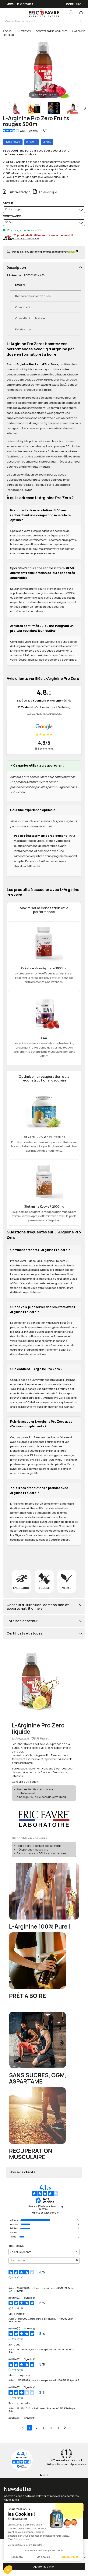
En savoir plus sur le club (26, 238)
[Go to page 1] (41, 2475)
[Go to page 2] (44, 2475)
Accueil (8, 31)
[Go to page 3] (47, 2475)
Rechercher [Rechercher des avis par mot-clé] (42, 2260)
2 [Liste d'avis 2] (36, 2427)
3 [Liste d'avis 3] (43, 2427)
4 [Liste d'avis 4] (51, 2427)
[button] (7, 2569)
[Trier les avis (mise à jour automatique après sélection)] (44, 2252)
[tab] (44, 267)
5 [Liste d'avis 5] (58, 2427)
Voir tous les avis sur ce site (44, 2212)
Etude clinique (48, 192)
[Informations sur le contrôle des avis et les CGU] (62, 2206)
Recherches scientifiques (33, 296)
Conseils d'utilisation (30, 318)
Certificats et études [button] (24, 1633)
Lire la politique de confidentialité (25, 2545)
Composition (24, 307)
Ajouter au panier (44, 2566)
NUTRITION (24, 31)
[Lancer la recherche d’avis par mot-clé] (77, 2260)
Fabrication (23, 329)
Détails (20, 284)
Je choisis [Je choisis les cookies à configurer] (43, 2557)
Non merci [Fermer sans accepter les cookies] (16, 2557)
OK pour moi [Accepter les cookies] (70, 2557)
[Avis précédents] (23, 2427)
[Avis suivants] (65, 2427)
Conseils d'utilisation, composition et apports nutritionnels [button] (38, 1607)
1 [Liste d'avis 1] (29, 2427)
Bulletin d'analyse (19, 192)
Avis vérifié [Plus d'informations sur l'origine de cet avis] (17, 2277)
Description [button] (16, 268)
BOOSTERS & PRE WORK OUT (51, 31)
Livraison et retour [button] (22, 1621)
